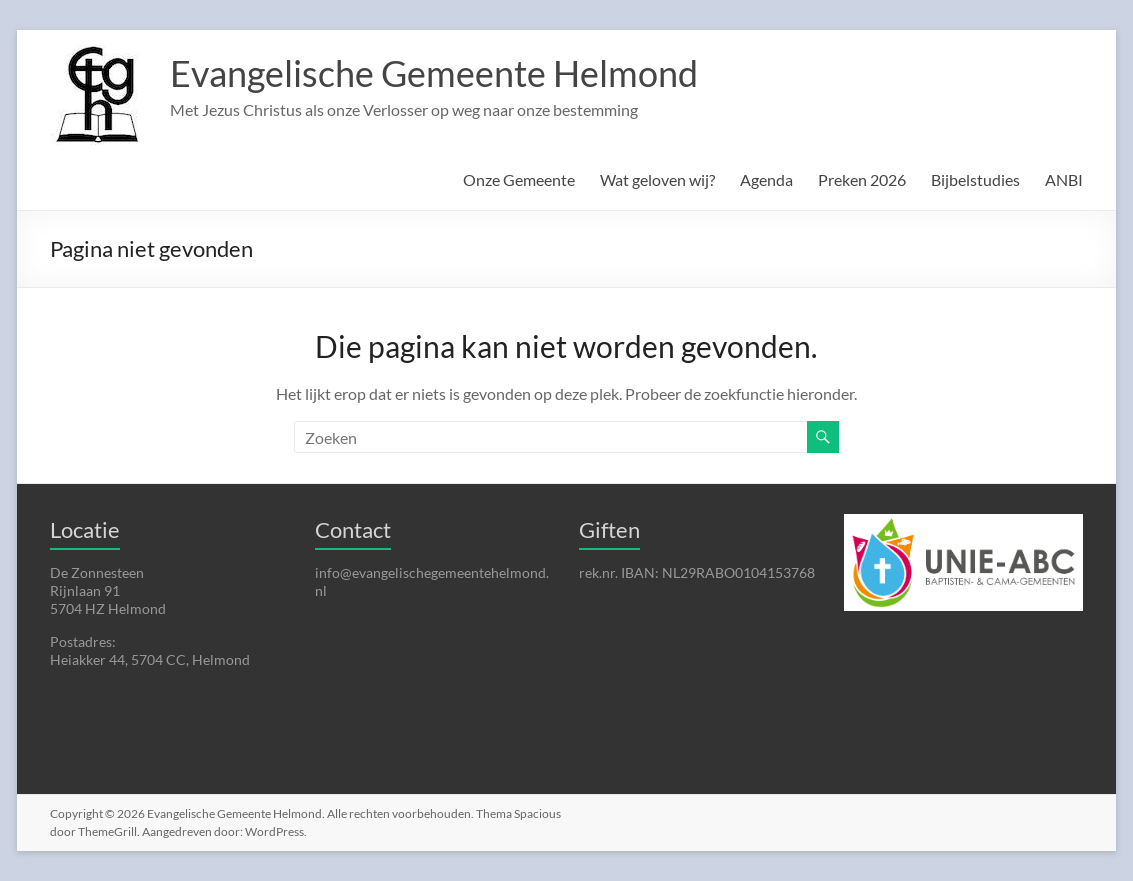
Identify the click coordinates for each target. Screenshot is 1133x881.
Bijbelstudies (975, 179)
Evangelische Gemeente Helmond (434, 73)
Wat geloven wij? (657, 179)
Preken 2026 (862, 179)
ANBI (1064, 179)
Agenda (766, 179)
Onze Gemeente (519, 179)
